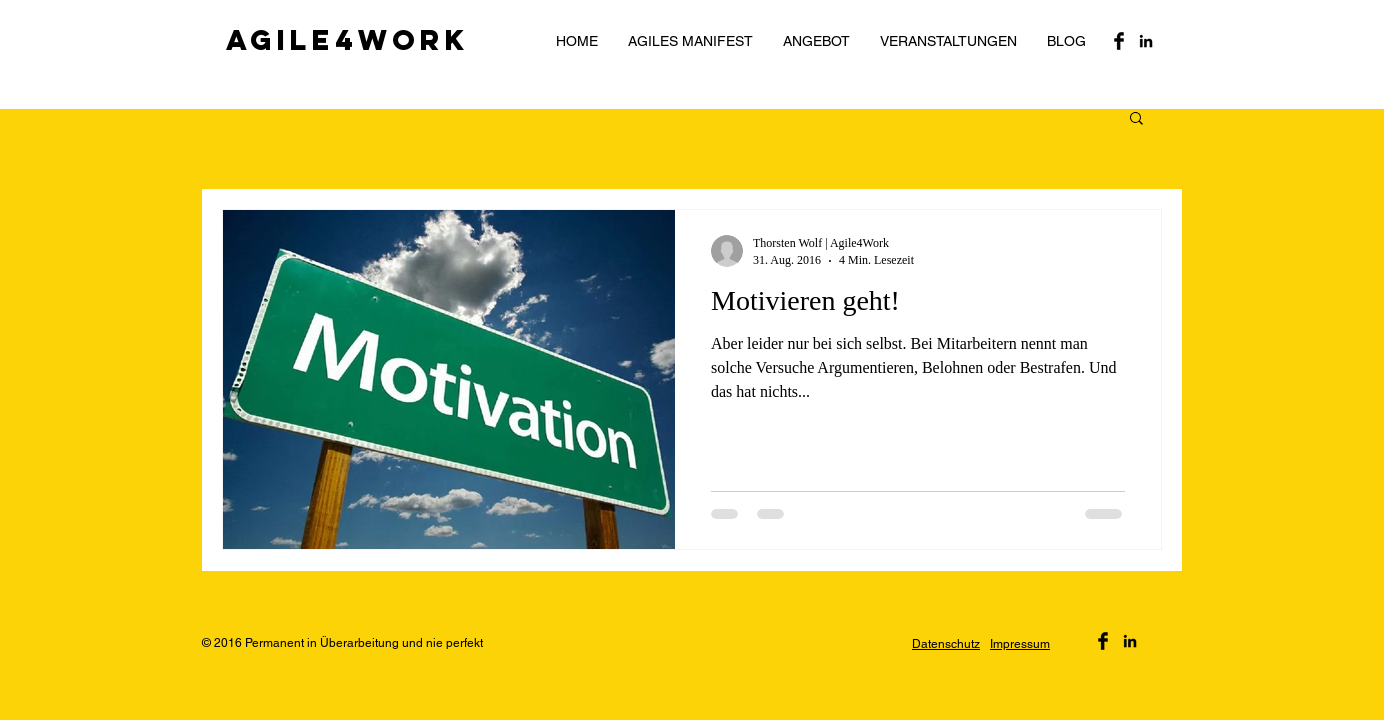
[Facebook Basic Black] (1119, 41)
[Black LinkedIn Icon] (1146, 41)
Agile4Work (348, 40)
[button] (1136, 119)
